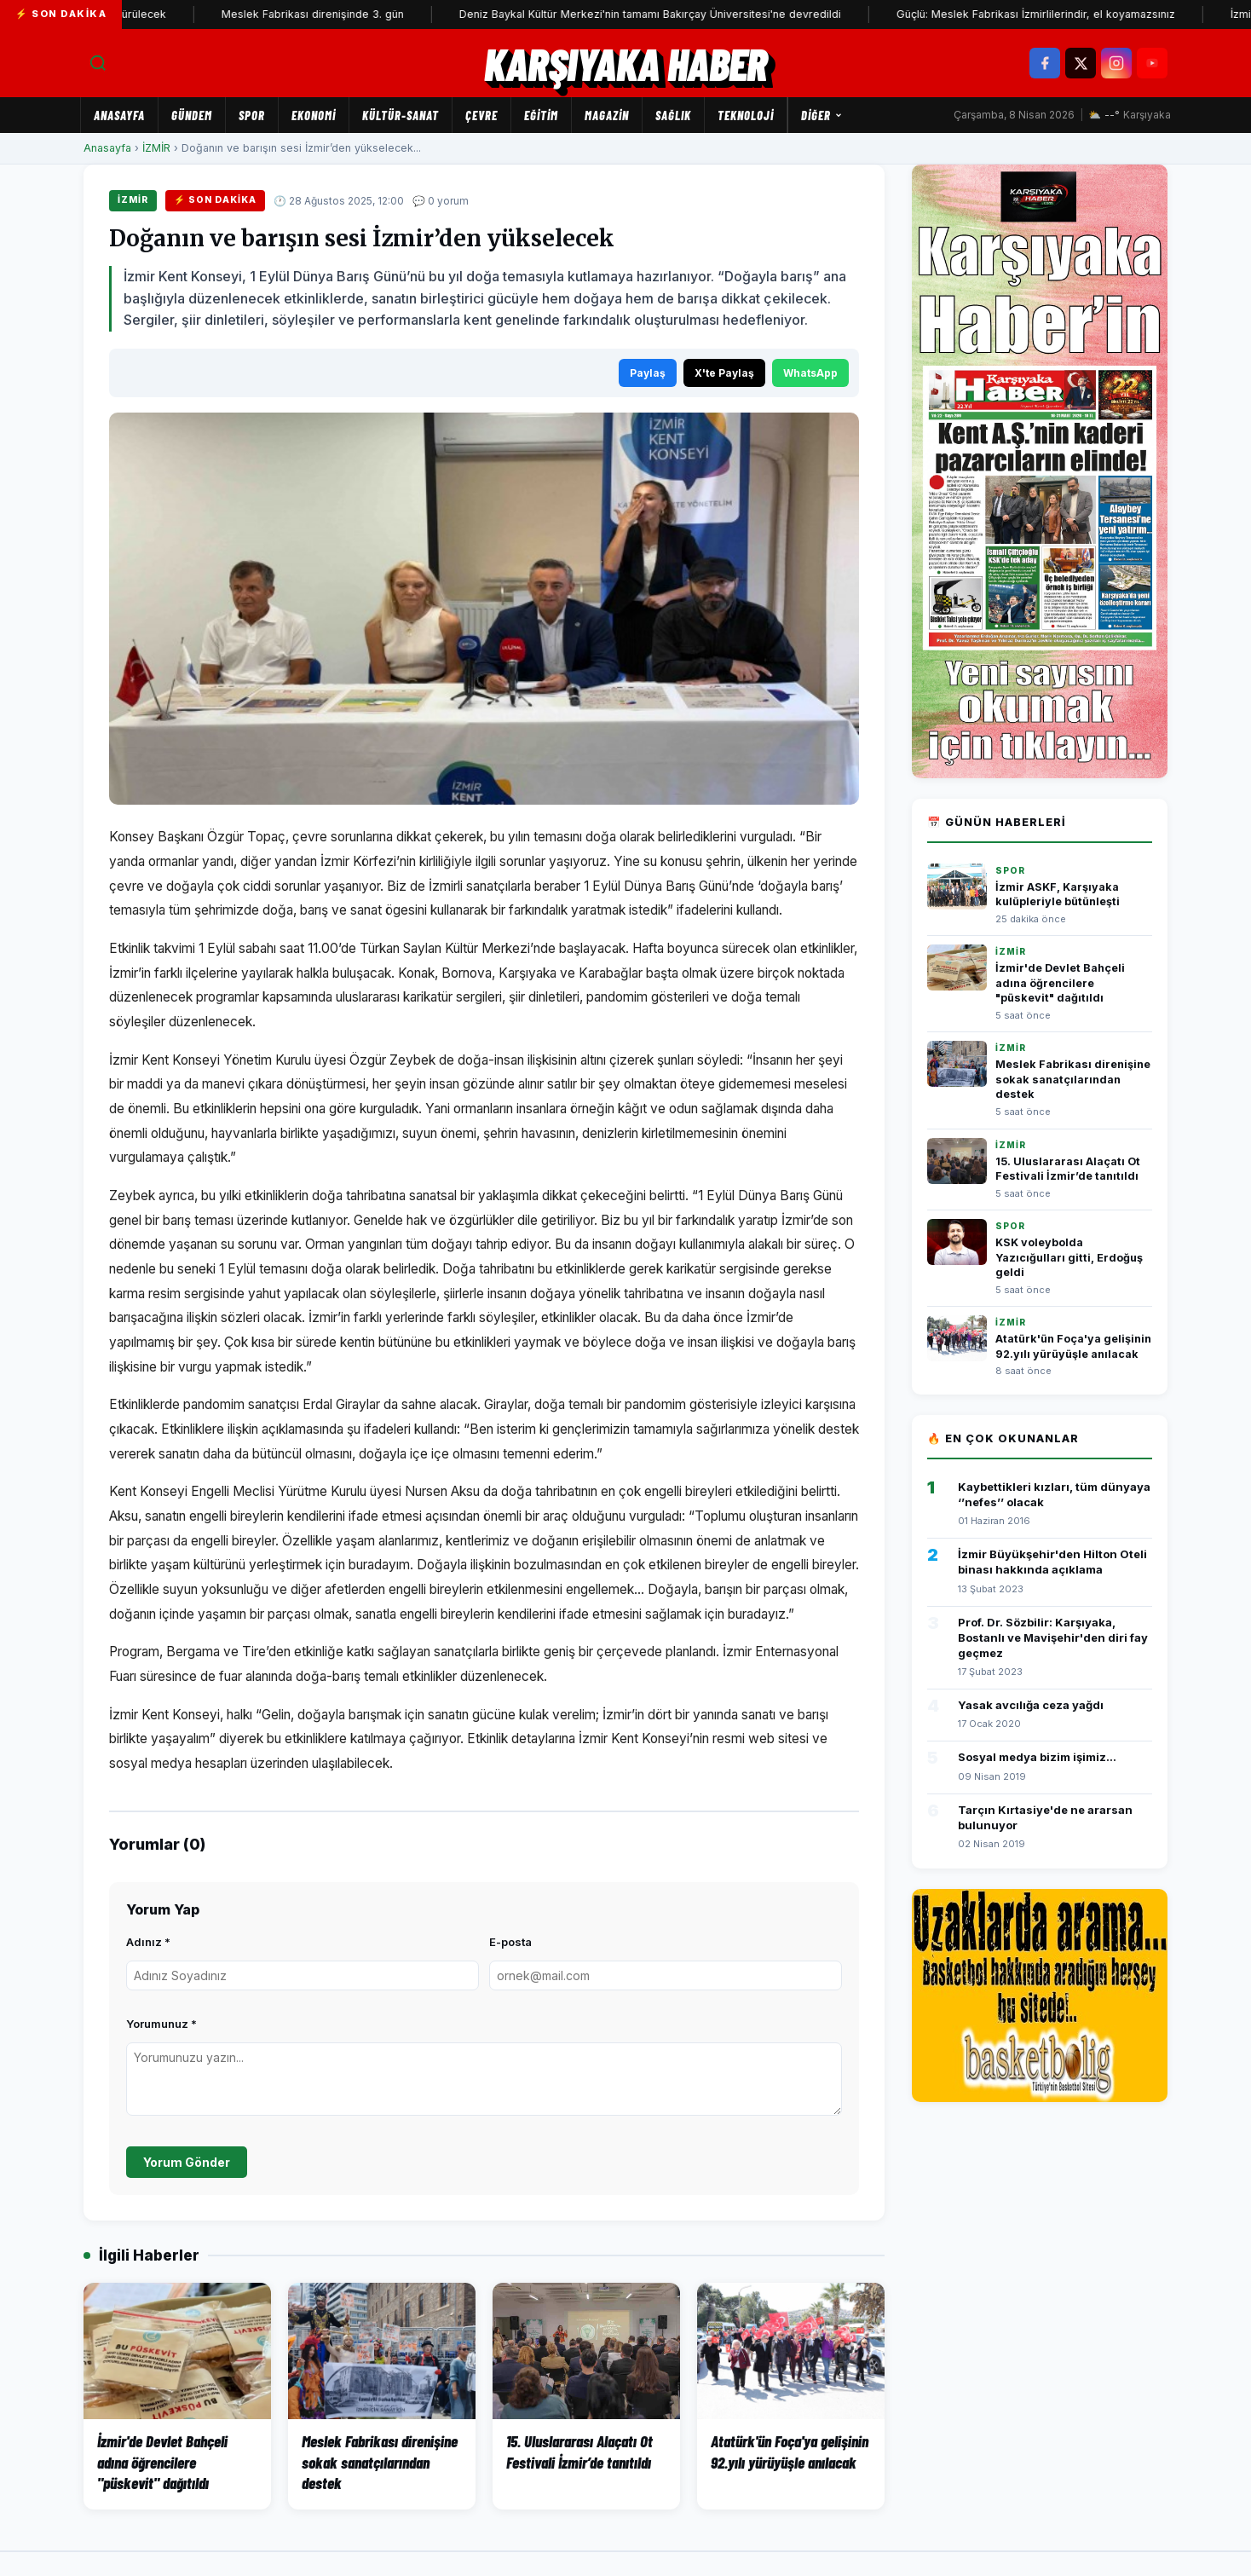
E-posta (510, 1942)
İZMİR (156, 148)
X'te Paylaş (724, 373)
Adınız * (148, 1942)
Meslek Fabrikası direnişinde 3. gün (341, 14)
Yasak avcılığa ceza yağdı (1031, 1705)
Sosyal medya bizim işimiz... (1037, 1757)
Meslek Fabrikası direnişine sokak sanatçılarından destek (1072, 1079)
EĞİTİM (541, 115)
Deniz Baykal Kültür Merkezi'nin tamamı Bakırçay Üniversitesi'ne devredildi (678, 14)
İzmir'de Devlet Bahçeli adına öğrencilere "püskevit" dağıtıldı (1060, 983)
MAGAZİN (607, 115)
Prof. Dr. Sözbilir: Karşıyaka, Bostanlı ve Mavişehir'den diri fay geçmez (1053, 1637)
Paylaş (648, 373)
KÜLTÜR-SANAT (400, 115)
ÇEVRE (481, 115)
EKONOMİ (313, 115)
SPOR (252, 115)
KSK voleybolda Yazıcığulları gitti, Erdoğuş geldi (1069, 1257)
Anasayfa (119, 115)
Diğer (822, 115)
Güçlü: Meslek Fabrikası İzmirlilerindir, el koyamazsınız (1064, 14)
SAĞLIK (673, 115)
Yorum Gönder (186, 2162)
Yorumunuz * (161, 2023)
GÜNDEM (191, 115)
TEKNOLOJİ (746, 115)
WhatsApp (810, 373)
